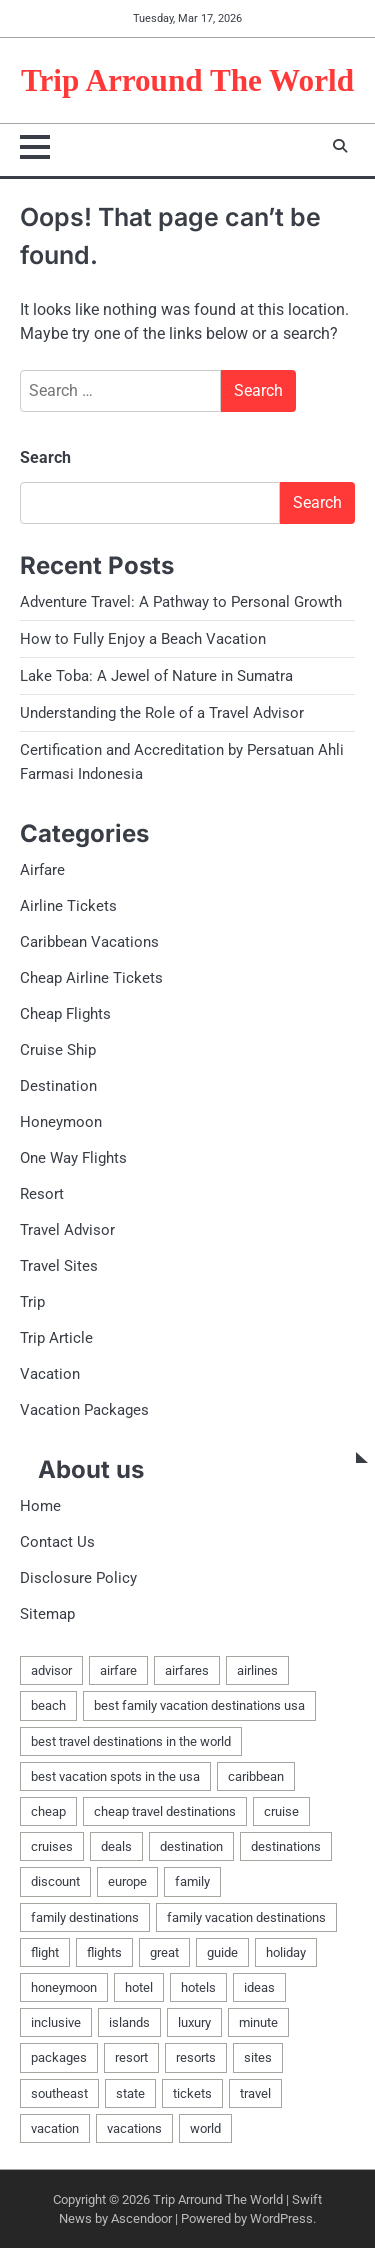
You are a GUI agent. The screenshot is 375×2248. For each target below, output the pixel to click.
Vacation (50, 1374)
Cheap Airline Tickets (91, 978)
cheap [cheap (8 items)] (48, 1811)
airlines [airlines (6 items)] (257, 1670)
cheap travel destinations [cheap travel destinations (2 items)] (165, 1811)
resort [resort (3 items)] (131, 2057)
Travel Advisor (67, 1230)
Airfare (42, 870)
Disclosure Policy (78, 1578)
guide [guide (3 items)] (222, 1952)
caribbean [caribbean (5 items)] (256, 1776)
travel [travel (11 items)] (255, 2093)
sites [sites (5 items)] (258, 2057)
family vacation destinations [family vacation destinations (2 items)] (246, 1917)
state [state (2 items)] (130, 2093)
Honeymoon (61, 1122)
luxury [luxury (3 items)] (194, 2022)
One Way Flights (73, 1158)
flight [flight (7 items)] (45, 1952)
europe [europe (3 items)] (127, 1881)
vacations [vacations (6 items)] (134, 2128)
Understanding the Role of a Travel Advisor (162, 713)
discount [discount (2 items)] (55, 1881)
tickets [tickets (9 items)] (192, 2093)
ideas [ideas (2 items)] (259, 1987)
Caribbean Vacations (89, 942)
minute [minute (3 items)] (258, 2022)
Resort (42, 1194)
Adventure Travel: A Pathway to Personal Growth (181, 602)
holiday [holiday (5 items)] (286, 1952)
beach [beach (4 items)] (48, 1705)
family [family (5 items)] (192, 1881)
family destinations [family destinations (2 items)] (85, 1917)
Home (40, 1506)
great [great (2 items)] (164, 1952)
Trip (32, 1302)
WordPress (281, 2218)
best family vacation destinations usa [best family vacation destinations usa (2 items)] (199, 1705)
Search (45, 457)
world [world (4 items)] (205, 2128)
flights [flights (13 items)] (104, 1952)
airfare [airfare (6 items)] (118, 1670)
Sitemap (47, 1614)
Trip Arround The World (187, 80)
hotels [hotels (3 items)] (198, 1987)
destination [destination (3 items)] (191, 1846)
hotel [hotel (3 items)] (139, 1987)
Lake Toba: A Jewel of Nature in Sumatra (156, 676)
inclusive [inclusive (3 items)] (56, 2022)
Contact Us (57, 1542)
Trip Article (56, 1338)
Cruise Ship (58, 1050)
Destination (58, 1086)
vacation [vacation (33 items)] (55, 2128)
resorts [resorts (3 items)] (196, 2057)
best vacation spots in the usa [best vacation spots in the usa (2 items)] (115, 1776)
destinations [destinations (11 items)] (286, 1846)
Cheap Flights (65, 1014)
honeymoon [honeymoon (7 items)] (64, 1987)
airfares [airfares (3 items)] (187, 1670)
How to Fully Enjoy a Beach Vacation (143, 639)
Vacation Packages (84, 1410)
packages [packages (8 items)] (59, 2057)
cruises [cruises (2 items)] (52, 1846)
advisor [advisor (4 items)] (51, 1670)
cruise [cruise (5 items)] (281, 1811)
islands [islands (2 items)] (129, 2022)
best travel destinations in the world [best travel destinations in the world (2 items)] (131, 1741)
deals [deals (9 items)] (116, 1846)
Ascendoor (141, 2218)
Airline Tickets (68, 906)
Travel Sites (59, 1266)
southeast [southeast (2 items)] (59, 2093)
